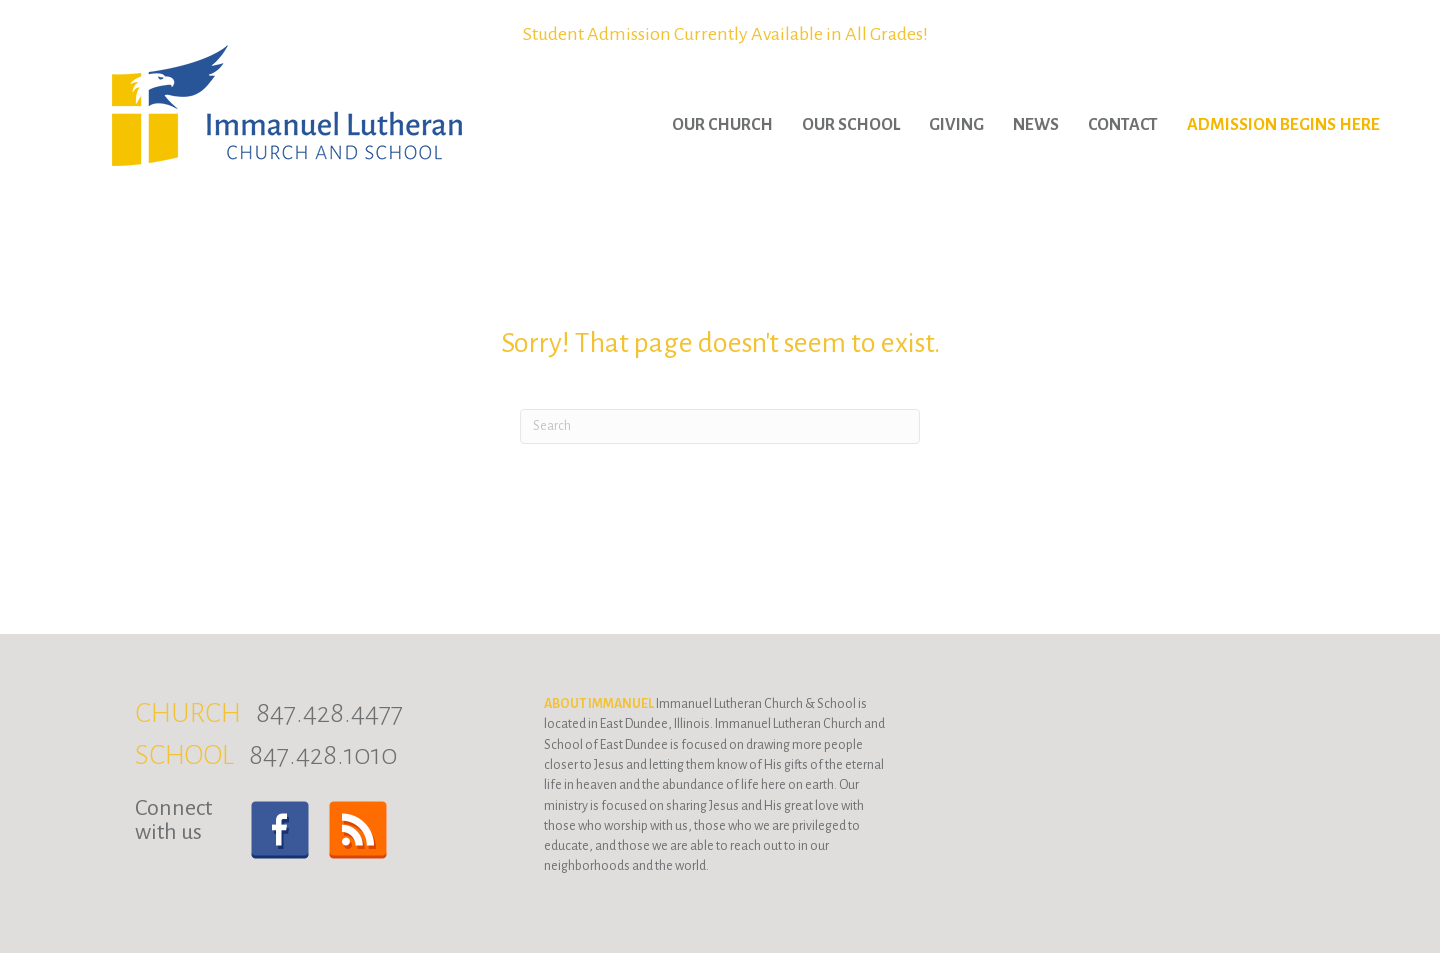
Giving (956, 125)
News (1036, 125)
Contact (1123, 125)
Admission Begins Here (1283, 125)
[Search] (720, 426)
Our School (851, 125)
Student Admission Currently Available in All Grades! (725, 34)
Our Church (722, 125)
